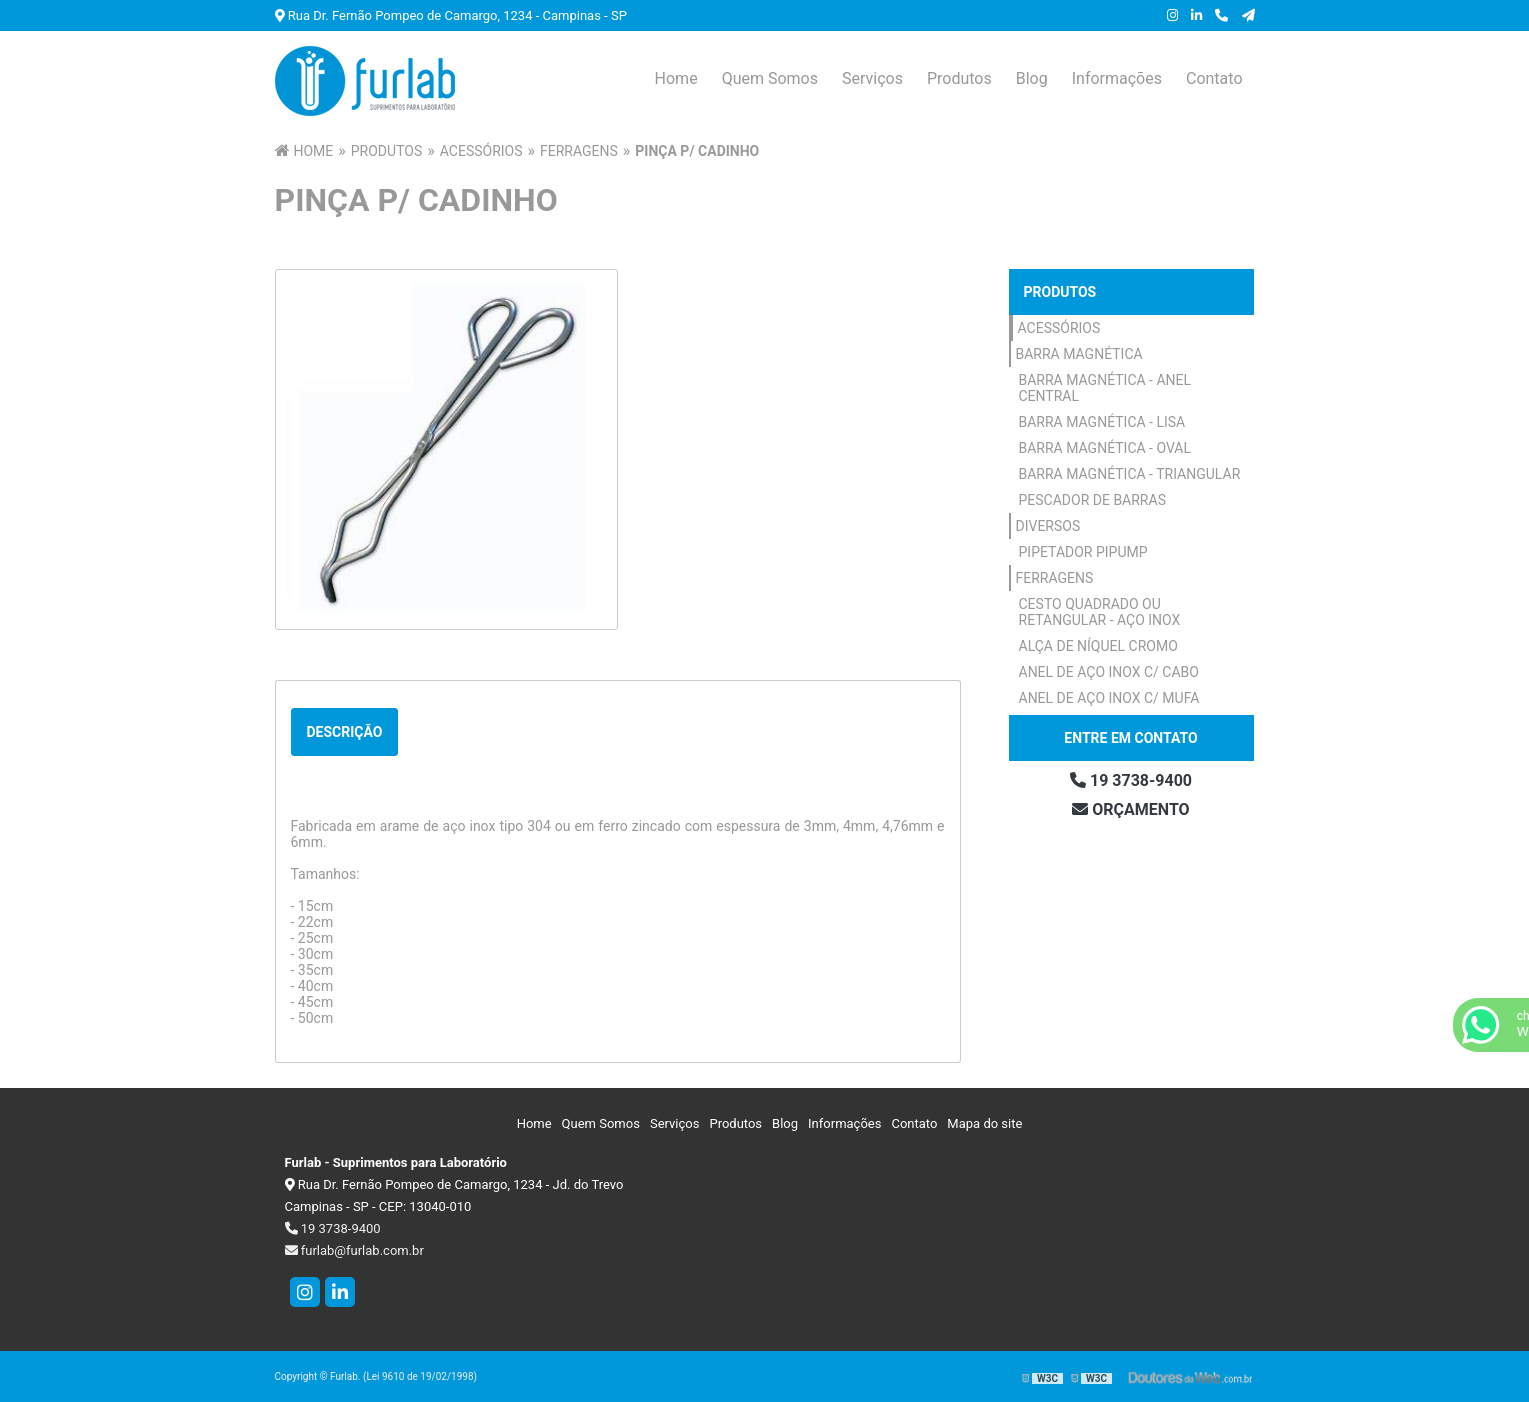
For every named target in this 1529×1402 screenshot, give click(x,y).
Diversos (1048, 526)
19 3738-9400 (1131, 780)
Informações (1117, 78)
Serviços (872, 78)
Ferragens (1055, 578)
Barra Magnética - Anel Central (1105, 388)
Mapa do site (984, 1123)
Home (676, 78)
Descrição (345, 732)
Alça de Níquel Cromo (1098, 646)
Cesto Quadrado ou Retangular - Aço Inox (1100, 612)
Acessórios (1059, 328)
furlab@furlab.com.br (354, 1250)
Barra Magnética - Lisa (1102, 422)
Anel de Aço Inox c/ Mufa (1109, 698)
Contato (1214, 78)
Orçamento (1130, 809)
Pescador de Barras (1092, 500)
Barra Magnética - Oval (1105, 448)
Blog (1032, 78)
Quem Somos (770, 78)
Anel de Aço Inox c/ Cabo (1109, 672)
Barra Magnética (1079, 354)
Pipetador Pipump (1083, 552)
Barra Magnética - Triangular (1130, 474)
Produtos (959, 78)
